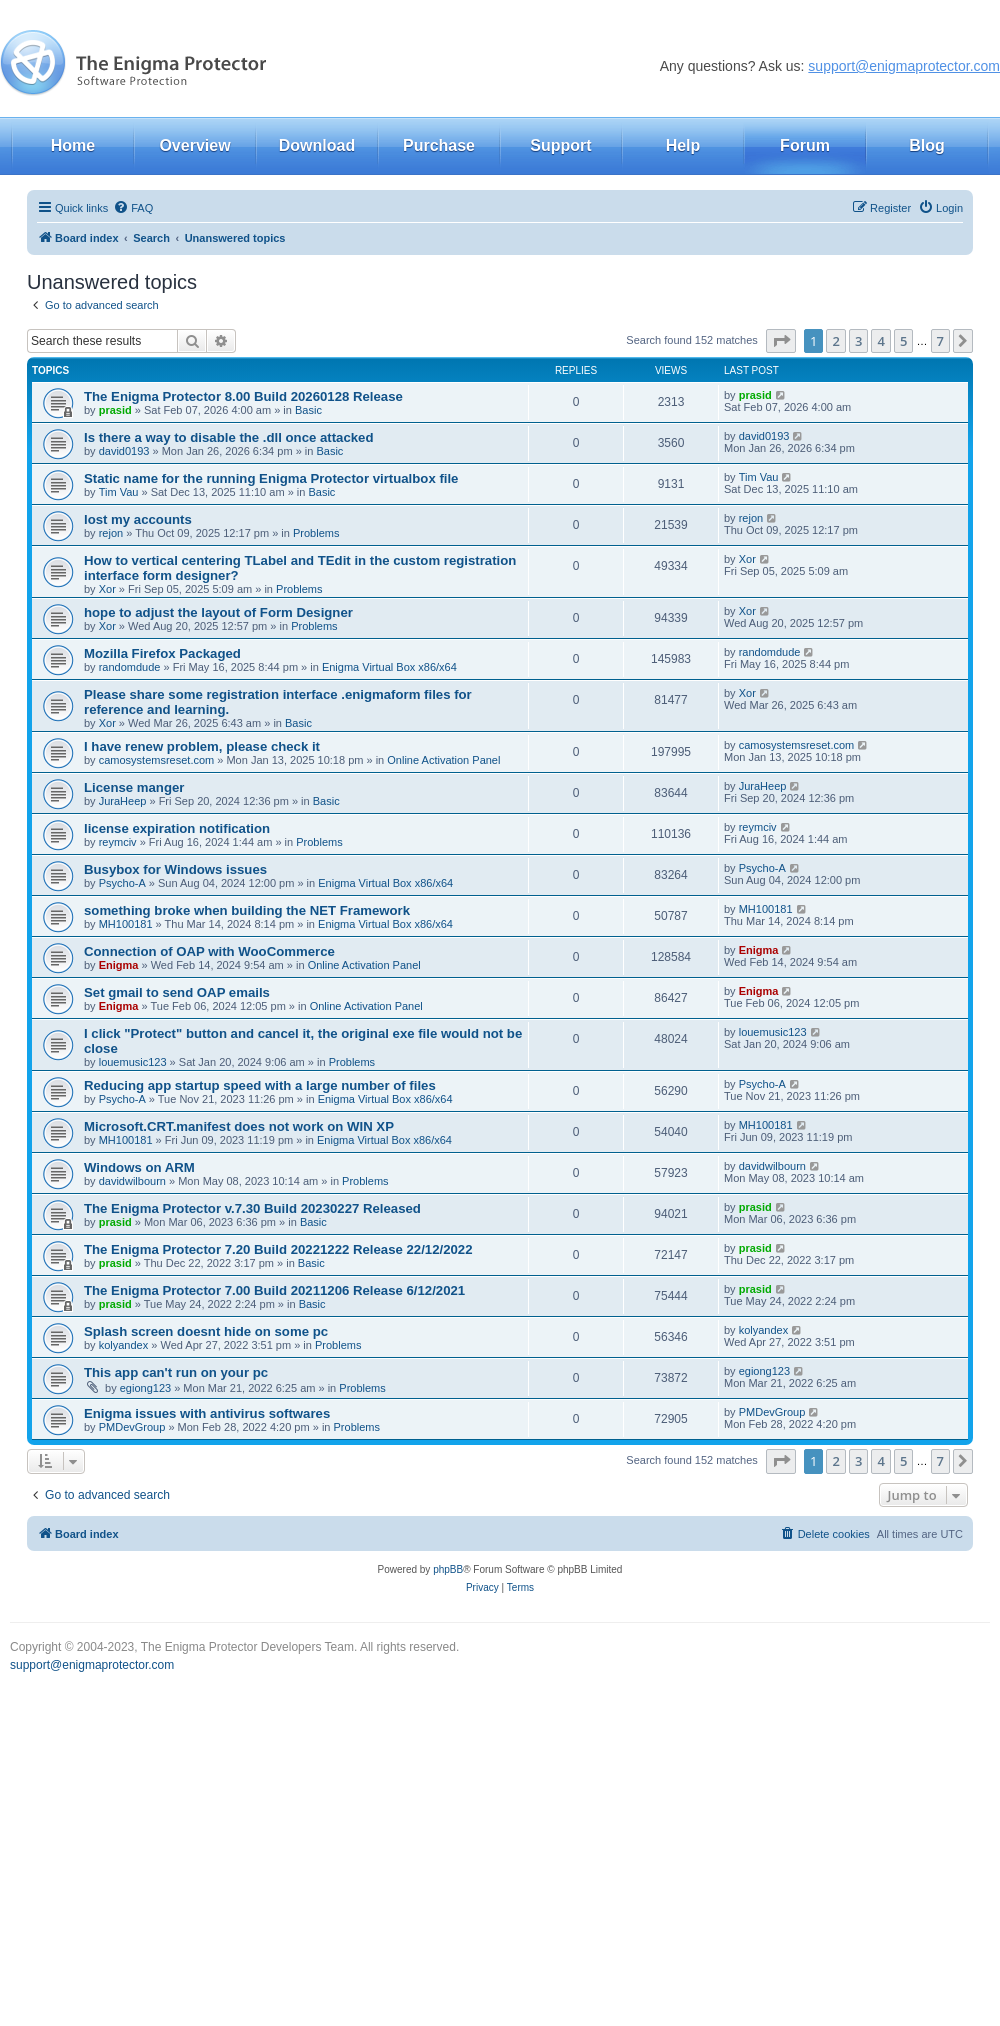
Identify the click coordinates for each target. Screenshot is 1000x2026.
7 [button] (940, 341)
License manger (134, 787)
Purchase (439, 145)
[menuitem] (133, 208)
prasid (115, 410)
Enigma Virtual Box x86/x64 (389, 667)
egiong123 (145, 1388)
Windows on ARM (139, 1167)
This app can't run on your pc (176, 1372)
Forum (805, 145)
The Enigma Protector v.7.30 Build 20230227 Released (252, 1208)
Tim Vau (119, 492)
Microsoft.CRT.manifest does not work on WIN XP (239, 1126)
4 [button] (880, 341)
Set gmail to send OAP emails (177, 992)
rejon (111, 533)
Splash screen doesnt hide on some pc (206, 1331)
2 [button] (835, 341)
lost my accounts (138, 519)
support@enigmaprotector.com (904, 66)
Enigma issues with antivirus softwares (207, 1413)
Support (560, 145)
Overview (194, 145)
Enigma (119, 965)
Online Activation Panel (443, 760)
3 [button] (858, 341)
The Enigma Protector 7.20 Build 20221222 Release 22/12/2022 (278, 1249)
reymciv (118, 842)
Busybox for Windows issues (175, 869)
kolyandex (124, 1345)
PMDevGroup (132, 1427)
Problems (316, 533)
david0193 (124, 451)
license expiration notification (177, 828)
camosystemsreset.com (157, 760)
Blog (927, 145)
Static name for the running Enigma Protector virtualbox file (271, 478)
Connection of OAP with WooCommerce (209, 951)
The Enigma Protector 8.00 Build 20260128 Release (243, 396)
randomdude (130, 667)
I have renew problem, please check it (202, 746)
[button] (781, 341)
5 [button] (903, 341)
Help (683, 145)
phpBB (448, 1569)
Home (73, 145)
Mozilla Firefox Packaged (162, 653)
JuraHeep (123, 801)
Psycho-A (122, 883)
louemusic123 (133, 1062)
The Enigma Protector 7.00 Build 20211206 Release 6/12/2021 (274, 1290)
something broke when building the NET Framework (247, 910)
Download (317, 145)
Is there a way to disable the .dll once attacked (229, 437)
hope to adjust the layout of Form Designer (218, 612)
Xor (107, 589)
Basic (308, 410)
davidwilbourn (132, 1181)
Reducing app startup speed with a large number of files (260, 1085)
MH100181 (126, 924)
